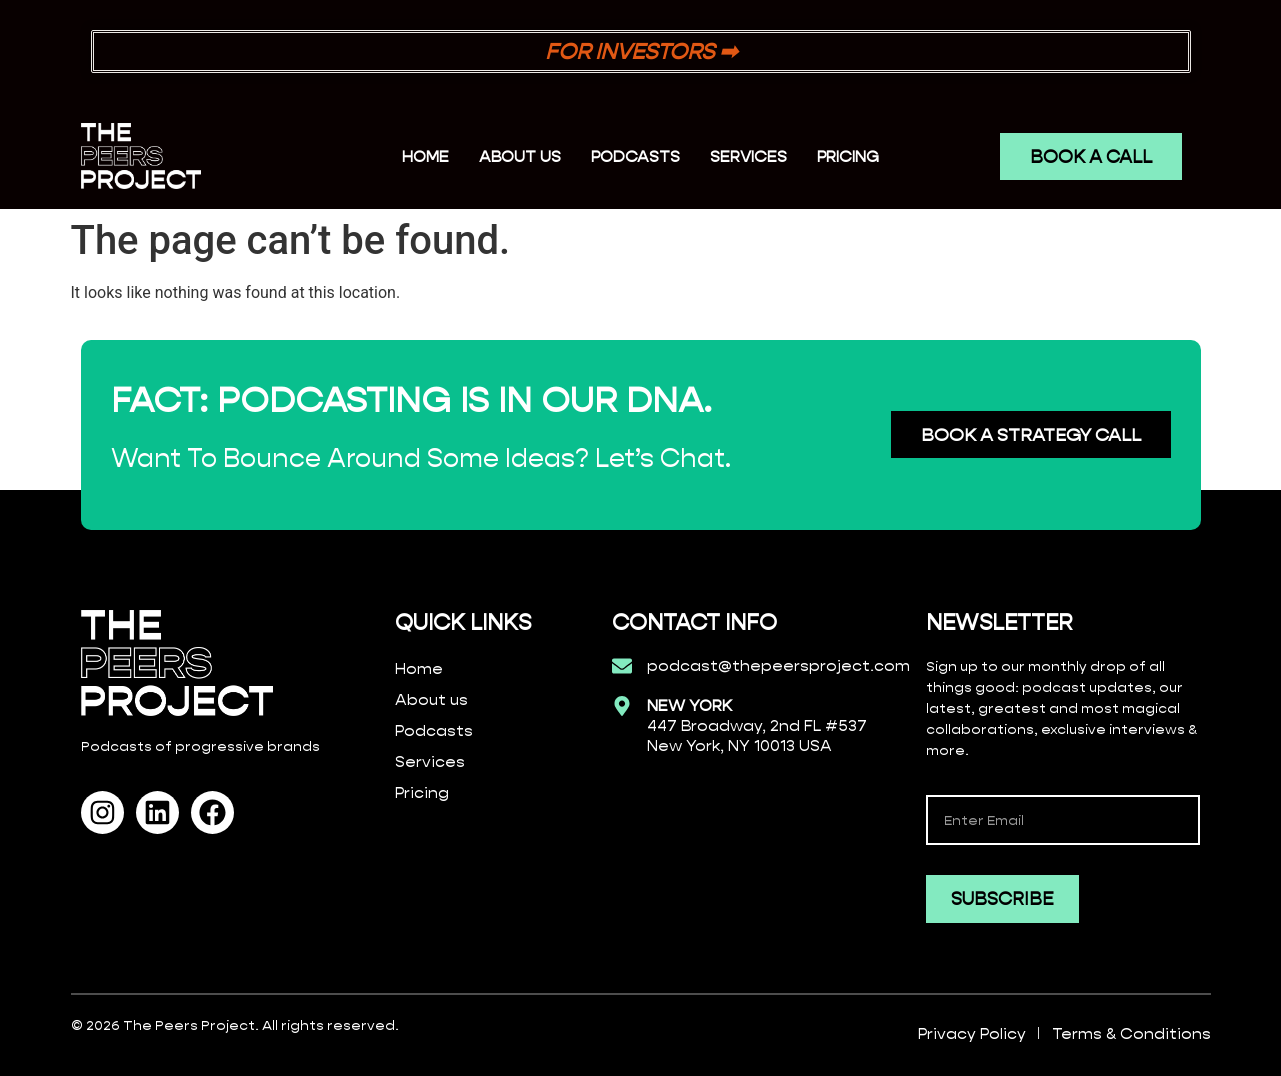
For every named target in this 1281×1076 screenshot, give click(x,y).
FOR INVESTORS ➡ (641, 51)
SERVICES (748, 156)
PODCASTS (635, 156)
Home (425, 156)
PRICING (848, 156)
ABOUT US (520, 156)
